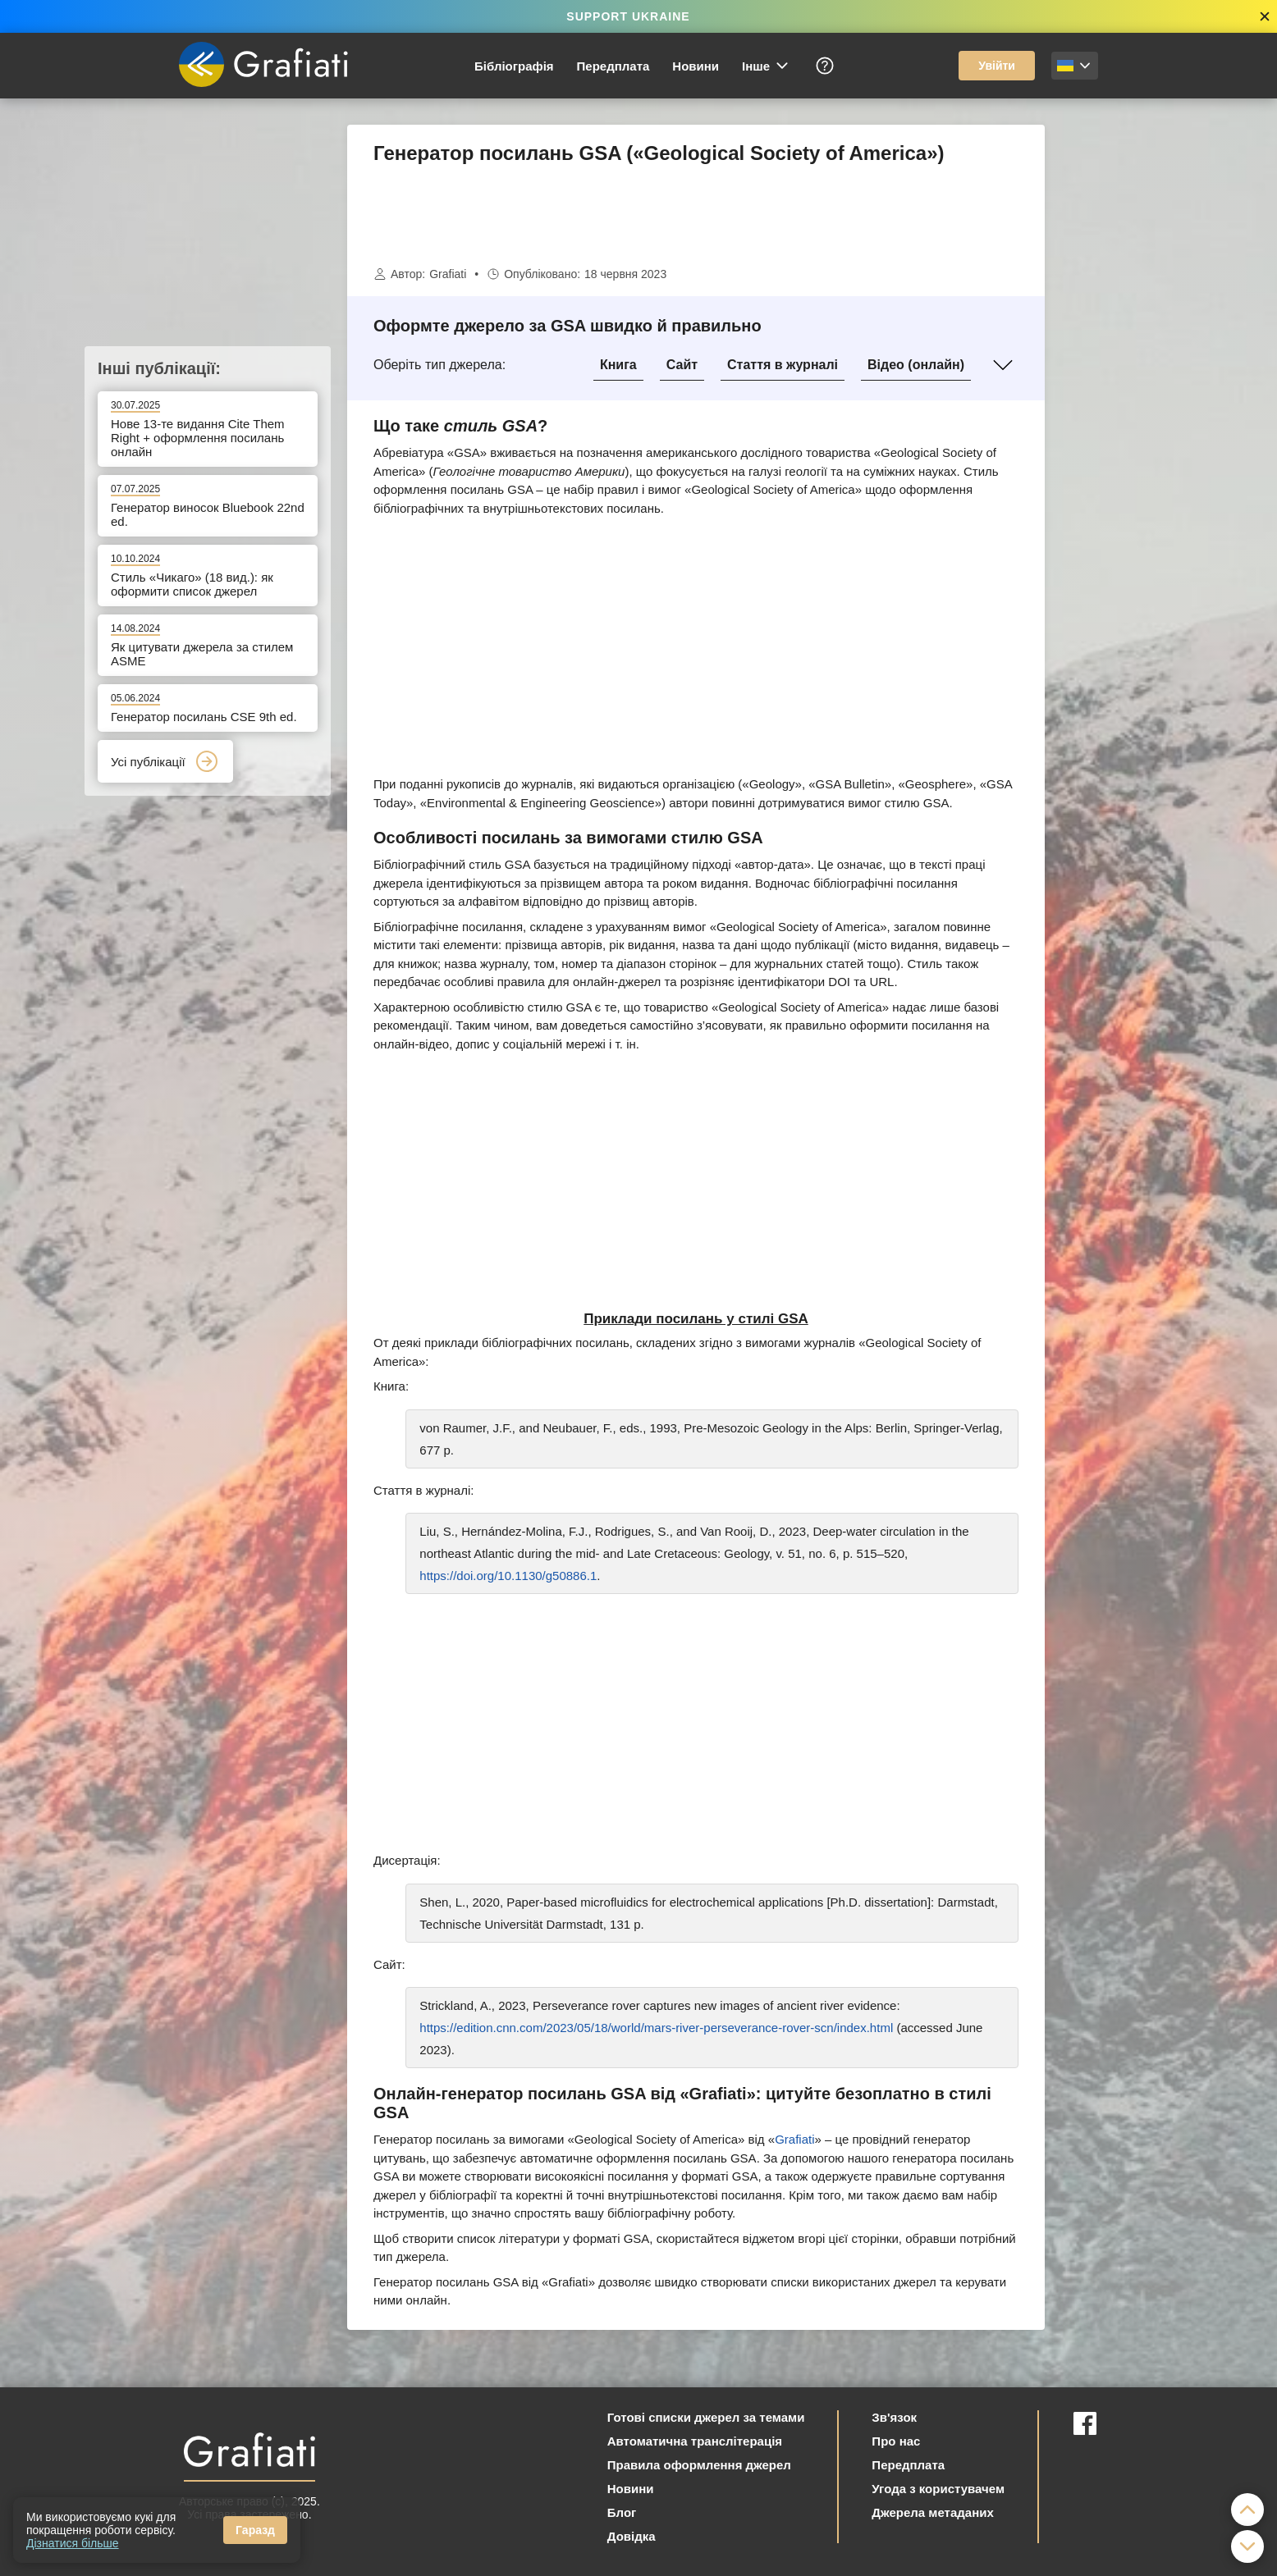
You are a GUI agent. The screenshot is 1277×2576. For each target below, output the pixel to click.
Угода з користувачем (938, 2489)
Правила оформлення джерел (699, 2465)
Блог (622, 2512)
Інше (766, 65)
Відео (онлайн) (915, 365)
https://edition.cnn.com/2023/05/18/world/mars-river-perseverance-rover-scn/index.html (656, 2028)
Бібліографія (514, 66)
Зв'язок (894, 2417)
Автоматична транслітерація (694, 2441)
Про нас (896, 2441)
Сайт (682, 365)
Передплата (613, 66)
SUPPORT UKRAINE (627, 16)
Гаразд (255, 2530)
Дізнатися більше (72, 2543)
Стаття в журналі (782, 365)
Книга (618, 365)
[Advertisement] (1126, 371)
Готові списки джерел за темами (706, 2417)
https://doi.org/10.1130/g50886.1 (508, 1576)
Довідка (631, 2536)
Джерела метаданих (932, 2512)
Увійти (996, 65)
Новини (695, 66)
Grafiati (447, 274)
